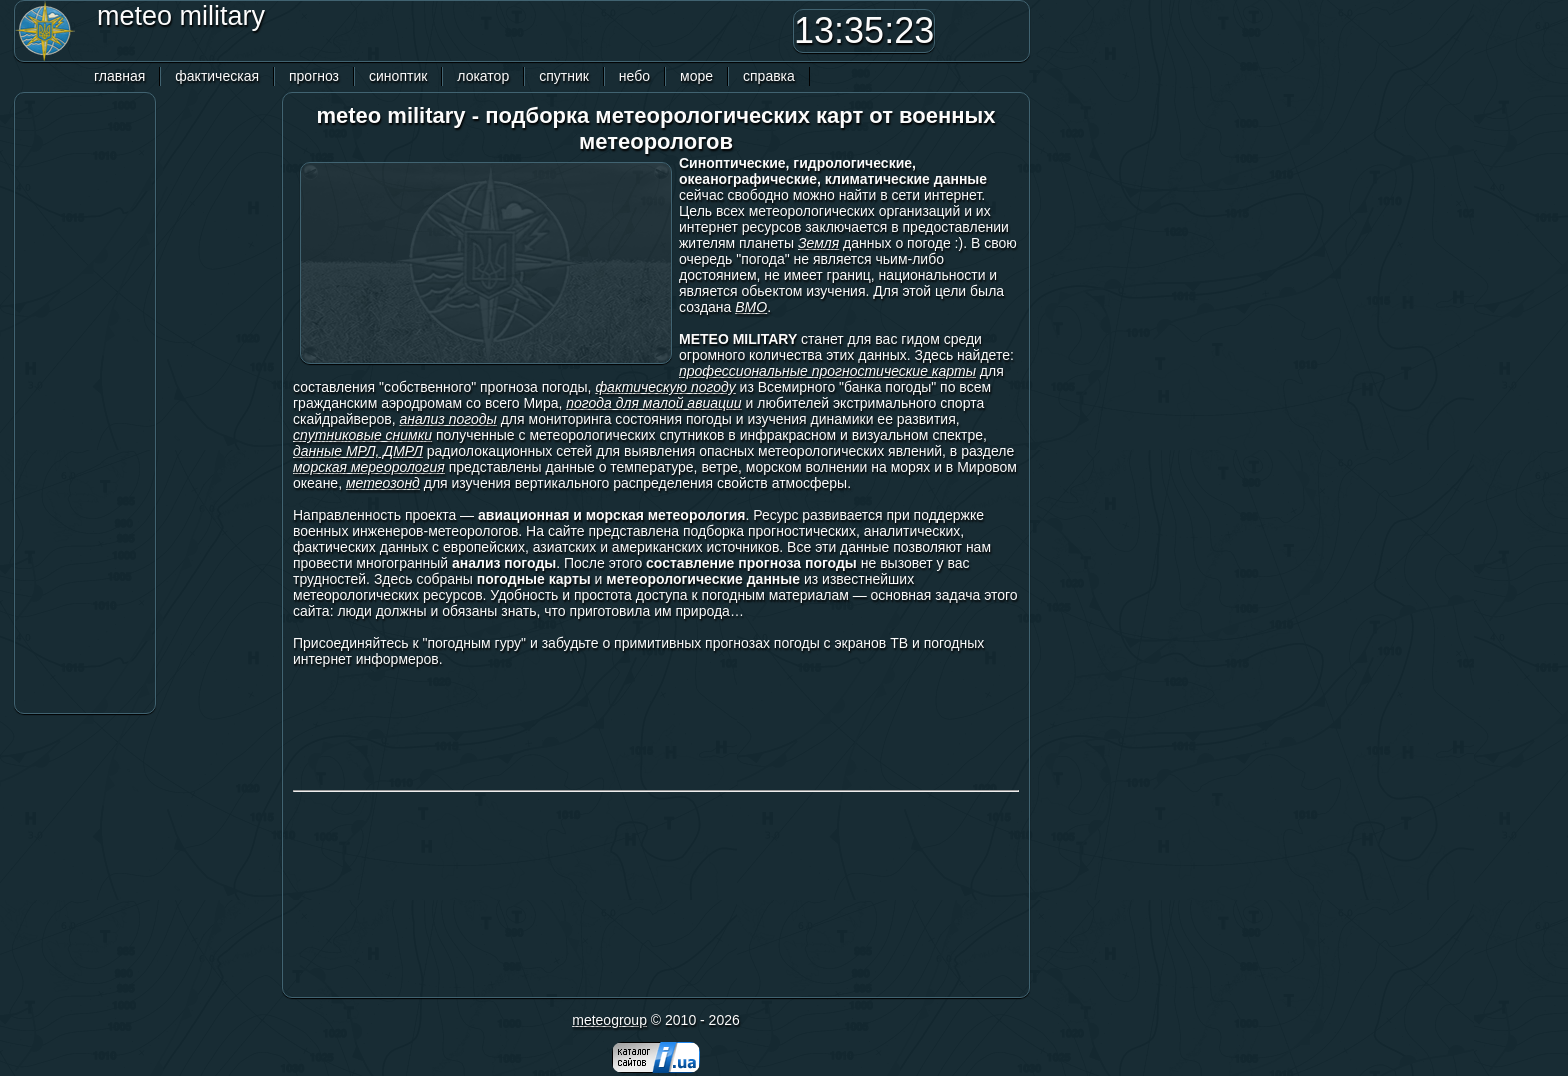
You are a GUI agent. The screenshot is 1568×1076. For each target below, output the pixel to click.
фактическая (217, 76)
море (696, 76)
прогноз (314, 76)
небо (634, 76)
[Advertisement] (499, 31)
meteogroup (609, 1020)
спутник (564, 76)
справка (769, 76)
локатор (483, 76)
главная (119, 76)
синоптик (398, 76)
